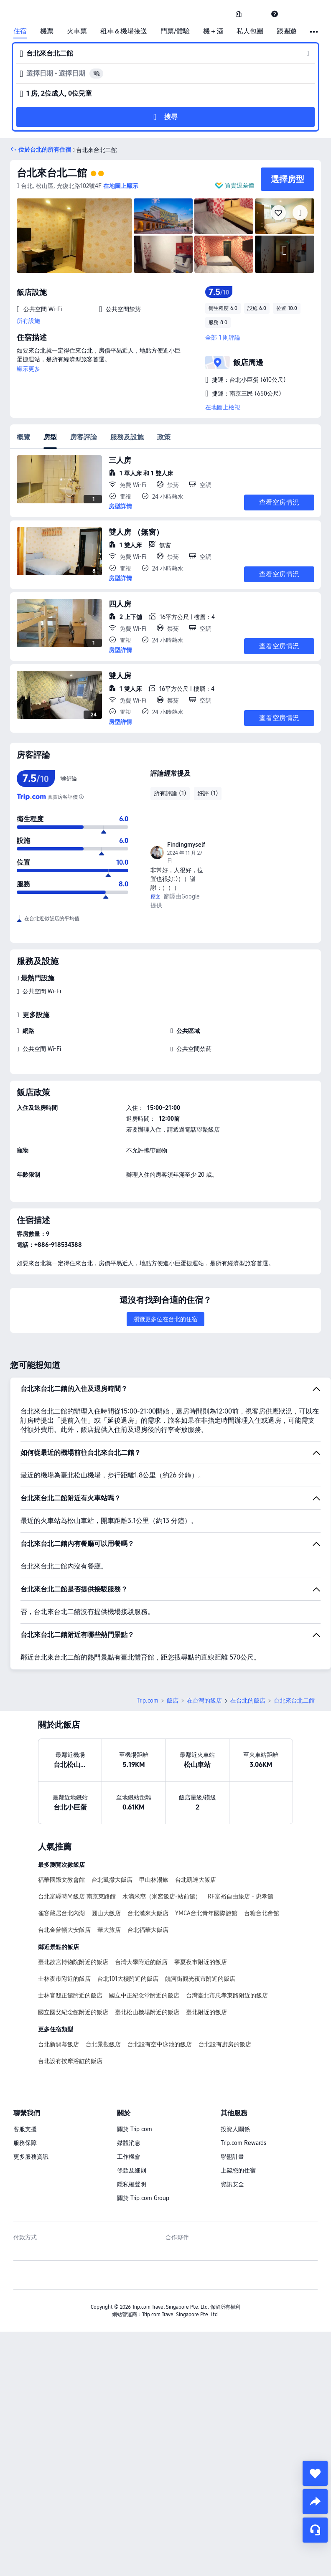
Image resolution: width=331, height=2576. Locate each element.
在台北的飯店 (247, 1700)
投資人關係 (235, 2129)
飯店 (172, 1700)
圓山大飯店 (106, 1913)
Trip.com (147, 1700)
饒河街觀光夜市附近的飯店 (200, 1978)
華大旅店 (109, 1929)
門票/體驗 (175, 31)
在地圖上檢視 (222, 407)
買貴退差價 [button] (239, 185)
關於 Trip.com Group (143, 2198)
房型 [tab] (50, 437)
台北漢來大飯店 (147, 1913)
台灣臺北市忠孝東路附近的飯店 (227, 1995)
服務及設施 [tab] (127, 437)
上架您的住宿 (238, 2170)
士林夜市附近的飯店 (64, 1978)
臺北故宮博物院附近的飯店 (73, 1962)
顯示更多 (28, 368)
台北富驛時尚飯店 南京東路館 (77, 1896)
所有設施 (28, 320)
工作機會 (128, 2156)
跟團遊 (287, 31)
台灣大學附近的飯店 (141, 1962)
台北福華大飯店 (147, 1929)
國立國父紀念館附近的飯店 (73, 2012)
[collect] (315, 2473)
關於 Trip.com (134, 2129)
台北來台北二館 (52, 173)
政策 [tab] (164, 437)
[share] (315, 2501)
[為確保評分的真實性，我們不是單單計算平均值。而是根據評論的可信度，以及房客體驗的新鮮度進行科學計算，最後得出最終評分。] (81, 796)
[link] (239, 14)
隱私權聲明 (131, 2184)
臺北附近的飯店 (206, 2012)
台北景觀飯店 (103, 2044)
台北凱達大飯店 (195, 1879)
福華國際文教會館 (61, 1879)
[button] (256, 14)
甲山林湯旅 (153, 1879)
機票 (46, 31)
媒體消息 (128, 2142)
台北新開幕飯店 (58, 2044)
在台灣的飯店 (204, 1700)
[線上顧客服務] (315, 2530)
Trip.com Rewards (243, 2142)
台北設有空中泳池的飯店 (159, 2044)
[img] (74, 235)
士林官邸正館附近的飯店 (70, 1995)
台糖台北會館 (261, 1913)
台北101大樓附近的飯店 (127, 1978)
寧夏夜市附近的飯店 (200, 1962)
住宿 (20, 31)
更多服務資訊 (30, 2156)
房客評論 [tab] (83, 437)
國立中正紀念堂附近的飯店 (144, 1995)
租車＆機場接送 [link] (123, 31)
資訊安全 (232, 2184)
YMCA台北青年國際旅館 (206, 1913)
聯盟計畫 (232, 2156)
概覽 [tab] (23, 437)
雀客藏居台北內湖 (61, 1913)
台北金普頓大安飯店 (64, 1929)
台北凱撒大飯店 (112, 1879)
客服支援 (25, 2129)
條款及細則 (131, 2170)
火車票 (77, 31)
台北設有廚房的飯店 (225, 2044)
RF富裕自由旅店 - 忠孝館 (240, 1896)
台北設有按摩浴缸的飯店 (70, 2061)
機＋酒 (213, 31)
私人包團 (250, 31)
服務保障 (25, 2142)
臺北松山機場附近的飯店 (147, 2012)
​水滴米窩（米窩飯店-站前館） (161, 1896)
